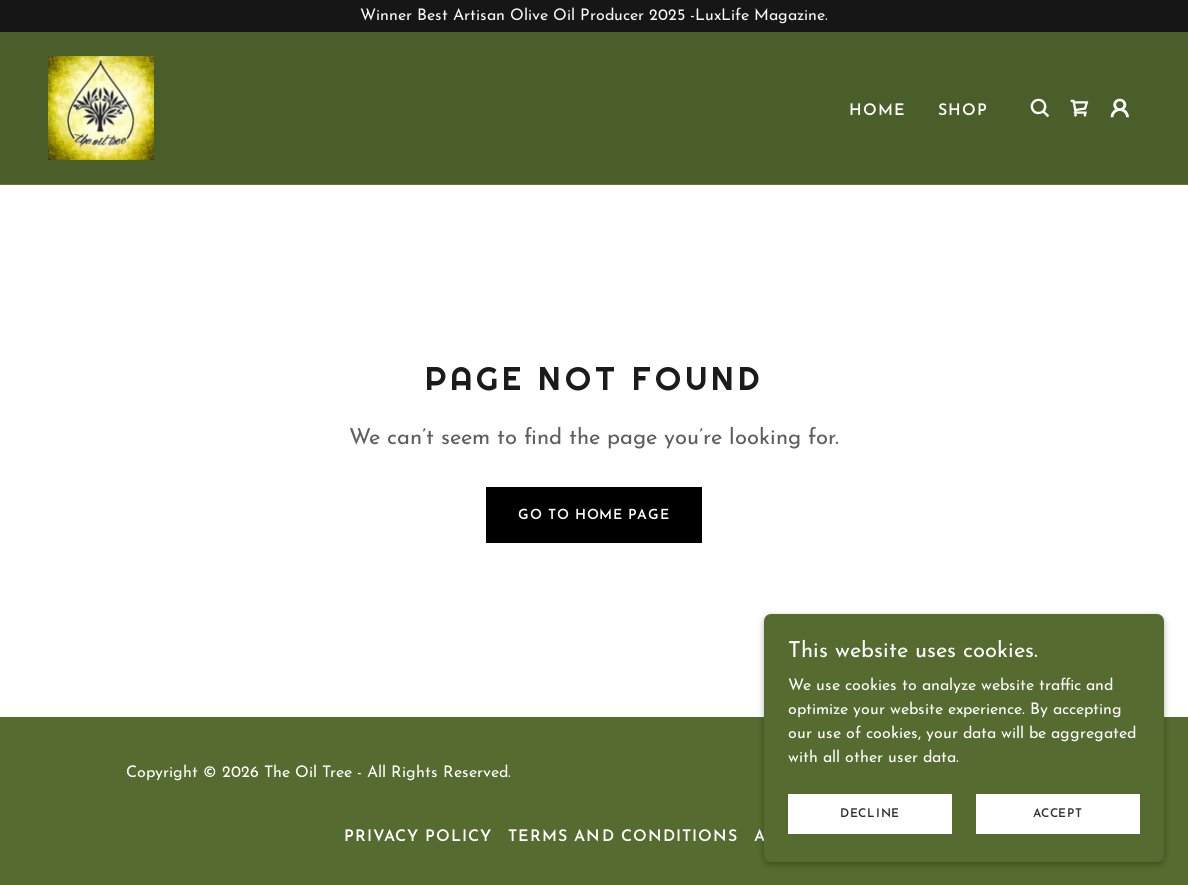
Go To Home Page (593, 515)
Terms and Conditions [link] (622, 837)
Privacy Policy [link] (418, 837)
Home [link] (877, 111)
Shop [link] (963, 111)
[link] (101, 107)
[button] (1120, 108)
